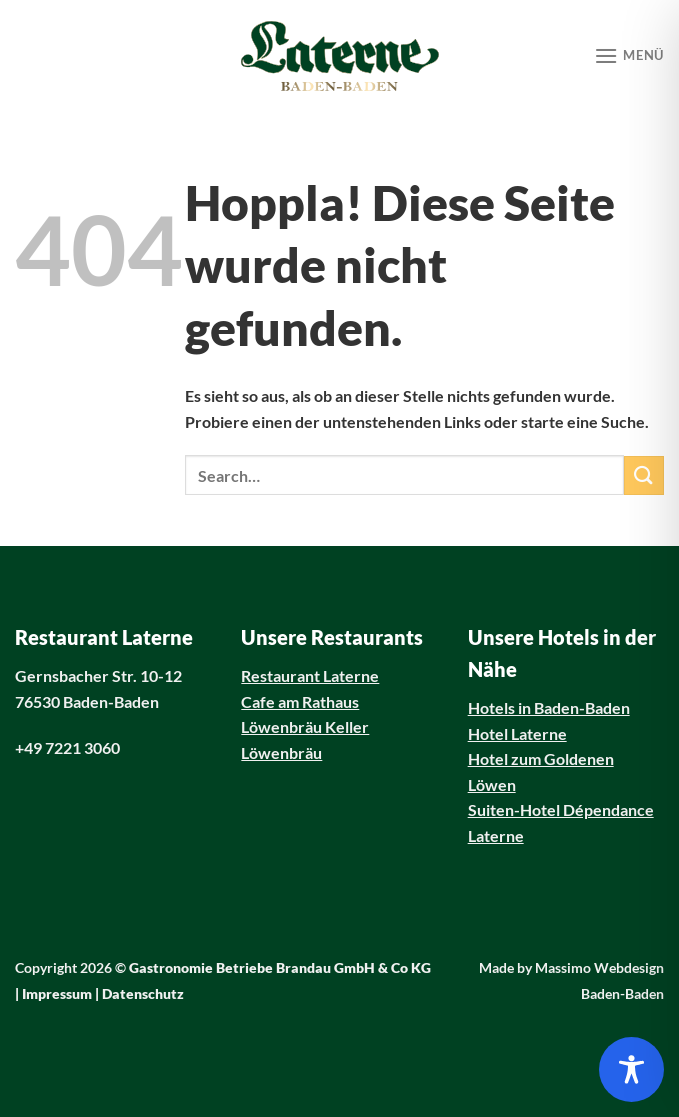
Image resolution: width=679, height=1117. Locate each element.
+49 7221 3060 (67, 747)
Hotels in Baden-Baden (549, 707)
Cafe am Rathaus (300, 701)
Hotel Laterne (517, 733)
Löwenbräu (281, 752)
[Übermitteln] (644, 475)
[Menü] (629, 55)
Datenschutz (143, 994)
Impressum (57, 994)
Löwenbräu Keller (305, 726)
